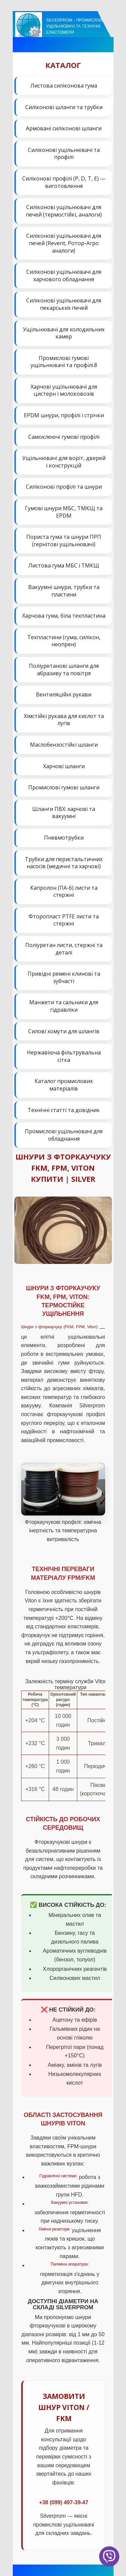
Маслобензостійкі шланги (64, 744)
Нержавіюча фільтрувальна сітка (64, 1056)
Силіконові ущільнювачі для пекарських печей (63, 304)
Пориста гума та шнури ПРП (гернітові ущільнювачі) (63, 540)
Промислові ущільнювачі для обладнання (63, 1135)
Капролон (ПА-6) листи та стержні (63, 891)
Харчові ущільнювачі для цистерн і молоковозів (64, 390)
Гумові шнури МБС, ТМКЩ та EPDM (63, 511)
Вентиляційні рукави (63, 694)
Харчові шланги (64, 766)
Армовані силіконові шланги (63, 128)
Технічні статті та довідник (64, 1110)
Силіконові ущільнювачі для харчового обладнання (63, 275)
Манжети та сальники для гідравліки (63, 1006)
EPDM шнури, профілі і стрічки (64, 415)
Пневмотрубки (64, 837)
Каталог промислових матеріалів (64, 1084)
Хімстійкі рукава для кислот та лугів (64, 719)
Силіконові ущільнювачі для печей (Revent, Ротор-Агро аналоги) (63, 243)
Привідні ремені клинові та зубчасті (64, 977)
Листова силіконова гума (63, 85)
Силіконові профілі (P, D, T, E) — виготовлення (64, 182)
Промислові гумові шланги (63, 787)
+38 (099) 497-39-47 (63, 2502)
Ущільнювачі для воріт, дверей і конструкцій (64, 461)
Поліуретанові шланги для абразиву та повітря (64, 669)
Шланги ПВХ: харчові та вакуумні (63, 812)
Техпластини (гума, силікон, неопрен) (63, 640)
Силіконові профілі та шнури (64, 486)
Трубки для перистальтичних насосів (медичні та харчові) (63, 862)
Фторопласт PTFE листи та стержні (64, 920)
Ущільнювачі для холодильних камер (63, 333)
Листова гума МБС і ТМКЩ (63, 565)
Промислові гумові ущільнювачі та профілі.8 (64, 361)
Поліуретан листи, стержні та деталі (63, 948)
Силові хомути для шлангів (63, 1031)
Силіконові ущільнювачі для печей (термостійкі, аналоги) (64, 210)
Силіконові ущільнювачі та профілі (64, 153)
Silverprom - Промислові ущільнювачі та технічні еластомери (74, 26)
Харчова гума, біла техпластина (64, 615)
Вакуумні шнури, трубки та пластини (63, 590)
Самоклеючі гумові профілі (63, 437)
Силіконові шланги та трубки (63, 107)
